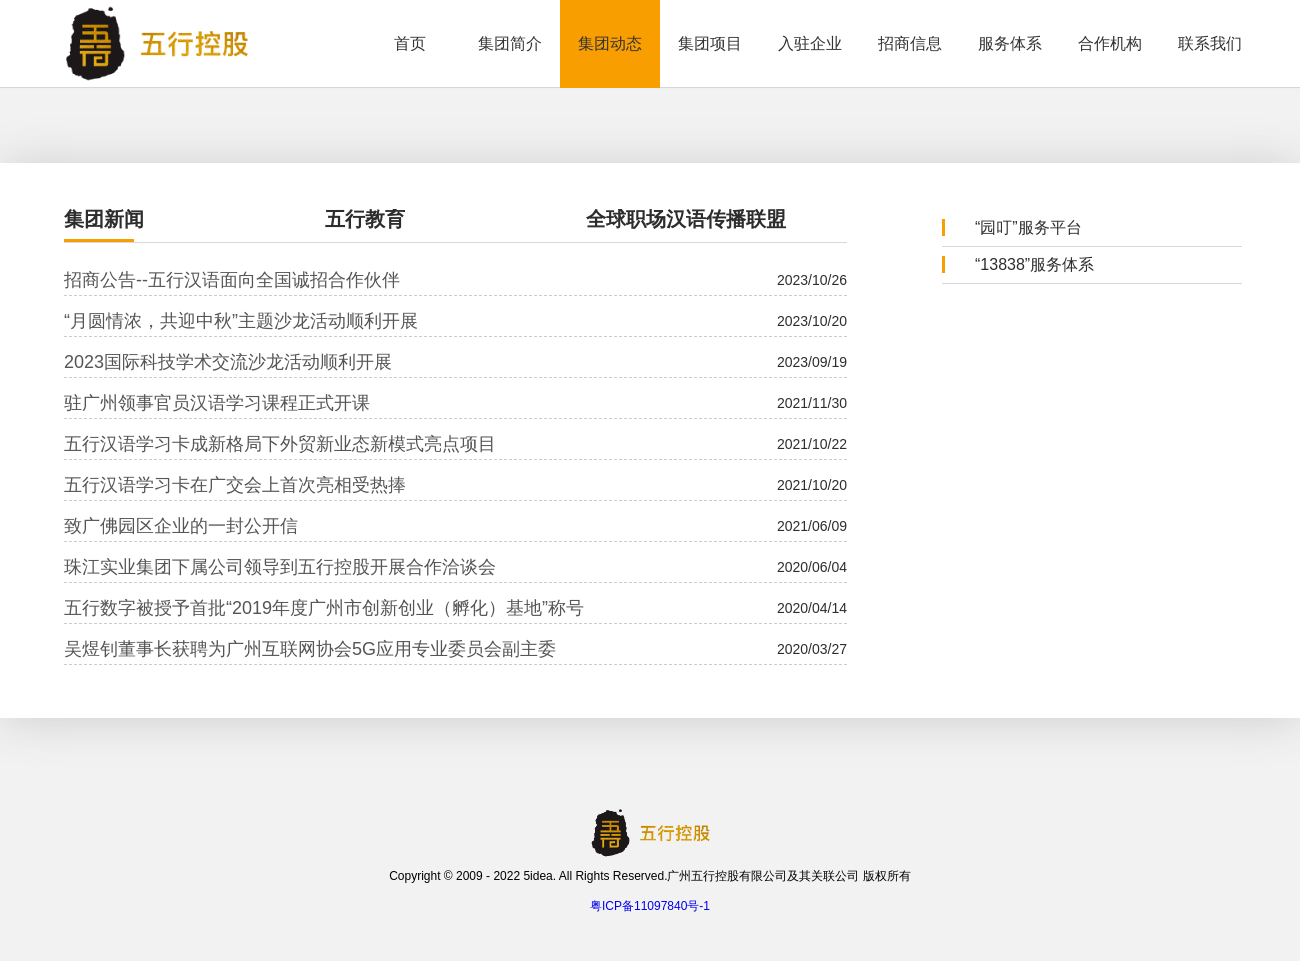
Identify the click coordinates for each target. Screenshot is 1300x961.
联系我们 (1210, 43)
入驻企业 (810, 43)
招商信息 (910, 43)
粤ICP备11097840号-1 (650, 906)
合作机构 (1110, 43)
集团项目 (710, 43)
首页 (410, 43)
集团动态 (610, 43)
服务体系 (1010, 43)
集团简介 (510, 43)
